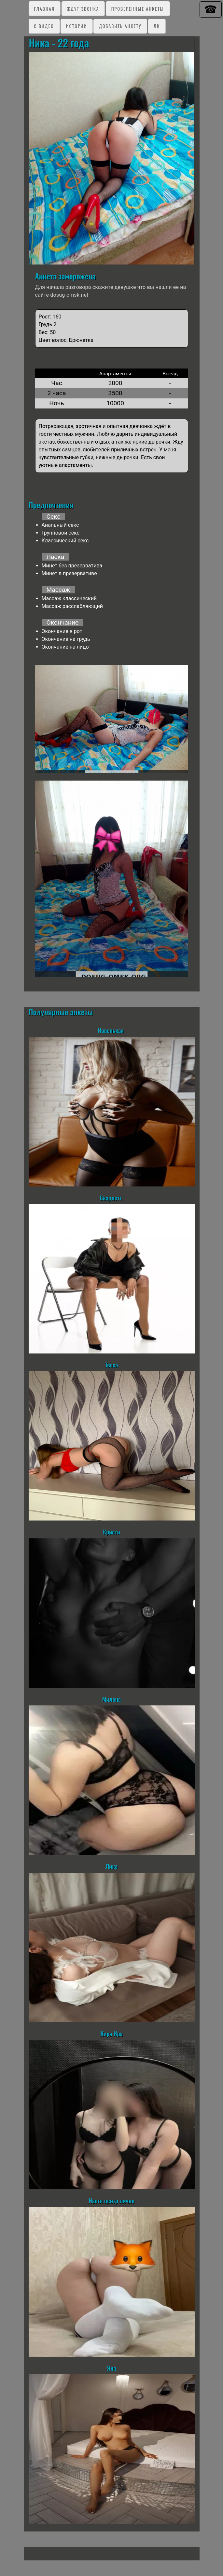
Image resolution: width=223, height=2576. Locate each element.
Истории (76, 25)
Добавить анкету (120, 25)
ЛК (157, 25)
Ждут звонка (83, 8)
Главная (44, 8)
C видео (44, 25)
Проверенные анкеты (137, 8)
